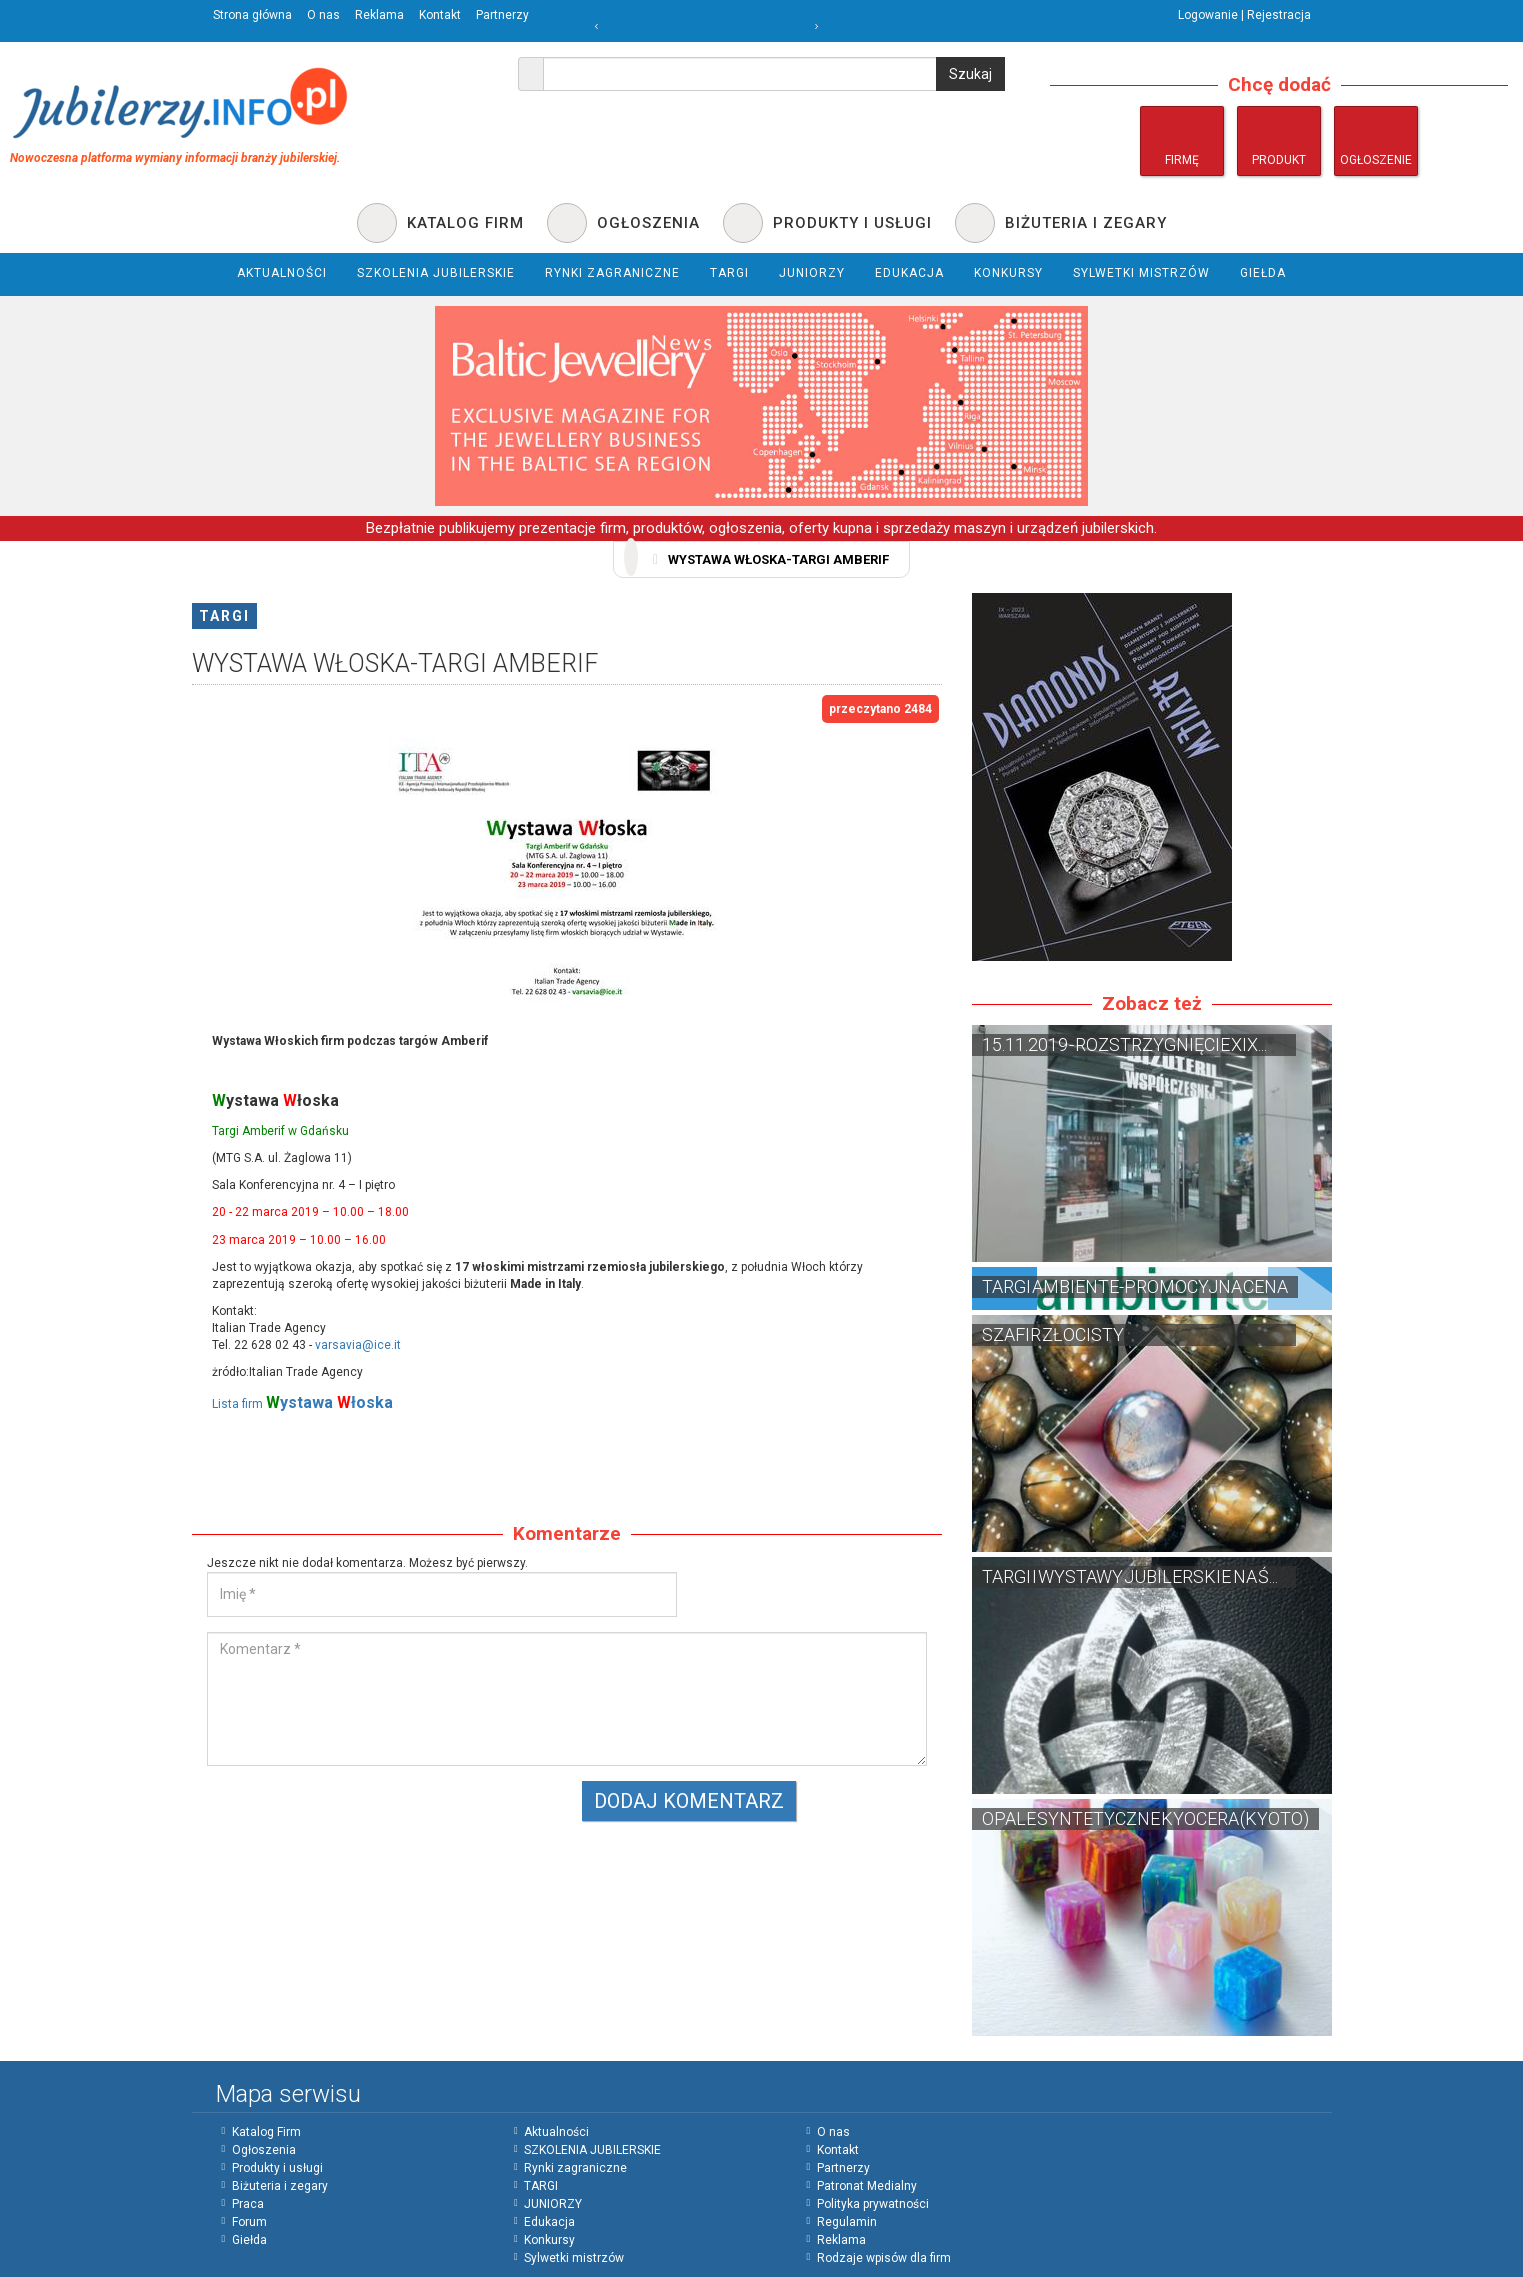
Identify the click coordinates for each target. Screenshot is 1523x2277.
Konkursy (549, 2240)
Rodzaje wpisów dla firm (884, 2258)
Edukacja (549, 2222)
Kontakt (440, 15)
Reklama (379, 15)
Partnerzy (502, 15)
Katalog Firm (266, 2132)
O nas (323, 15)
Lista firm (302, 1404)
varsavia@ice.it (358, 1345)
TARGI (224, 616)
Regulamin (847, 2222)
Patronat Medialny (867, 2186)
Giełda (249, 2240)
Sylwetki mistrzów (574, 2258)
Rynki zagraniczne (575, 2168)
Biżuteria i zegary (280, 2186)
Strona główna (252, 15)
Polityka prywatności (873, 2204)
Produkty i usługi (277, 2168)
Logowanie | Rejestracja (1244, 15)
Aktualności (556, 2132)
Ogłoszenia (264, 2150)
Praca (248, 2204)
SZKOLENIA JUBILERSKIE (592, 2150)
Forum (249, 2222)
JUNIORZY (553, 2204)
